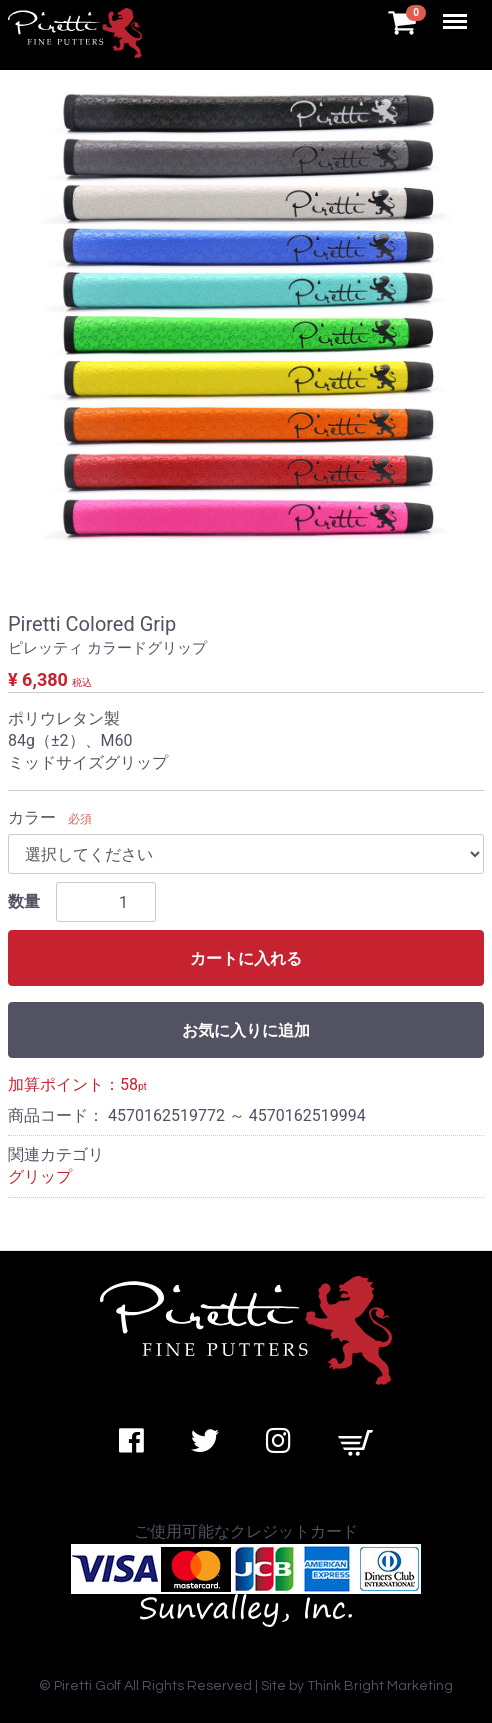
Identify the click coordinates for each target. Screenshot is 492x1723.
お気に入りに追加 (246, 1030)
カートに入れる (246, 958)
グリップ (40, 1176)
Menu (457, 12)
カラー (32, 817)
